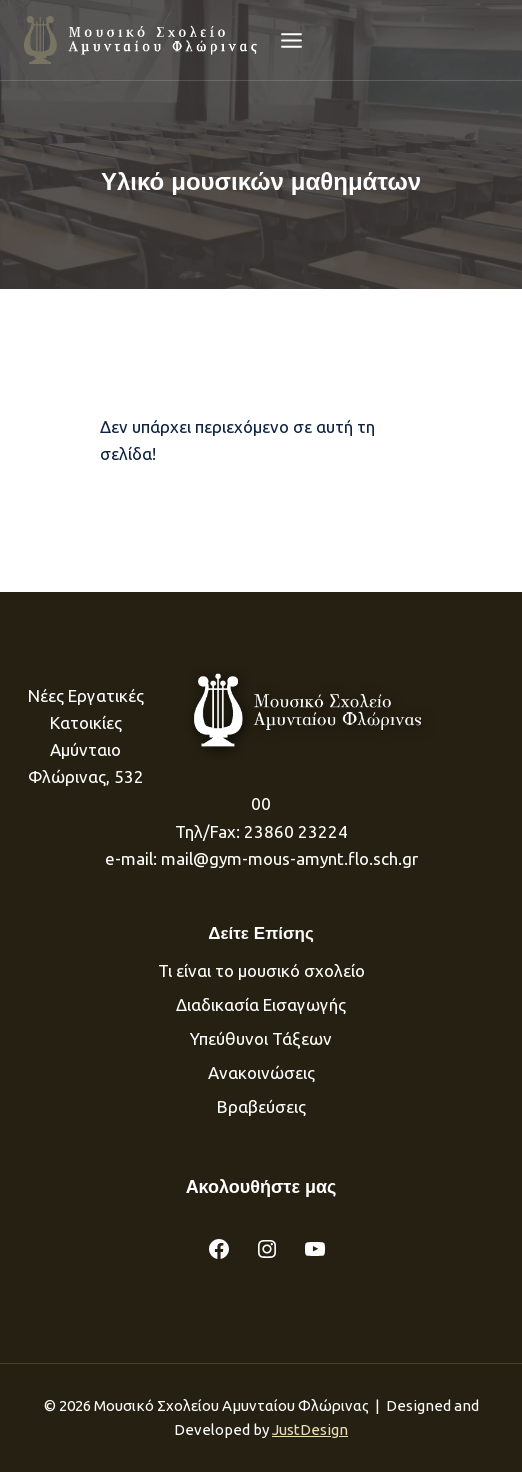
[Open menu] (292, 40)
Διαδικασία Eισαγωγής (261, 1004)
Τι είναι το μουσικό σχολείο (261, 970)
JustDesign (310, 1429)
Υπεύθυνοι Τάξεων (261, 1038)
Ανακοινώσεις (261, 1072)
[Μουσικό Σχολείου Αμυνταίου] (142, 39)
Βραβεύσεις (261, 1106)
